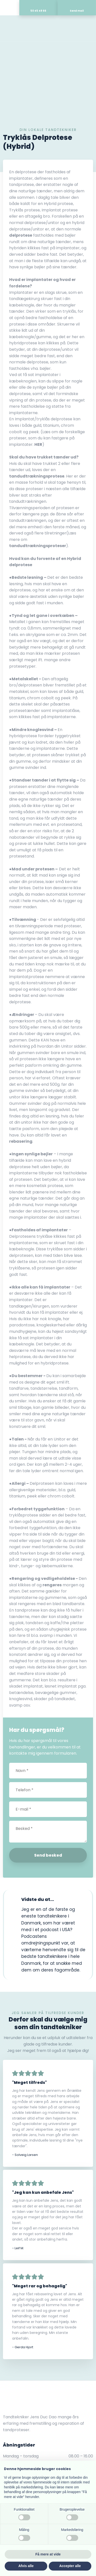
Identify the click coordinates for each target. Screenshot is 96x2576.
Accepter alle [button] (70, 2566)
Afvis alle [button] (25, 2566)
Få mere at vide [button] (48, 2554)
